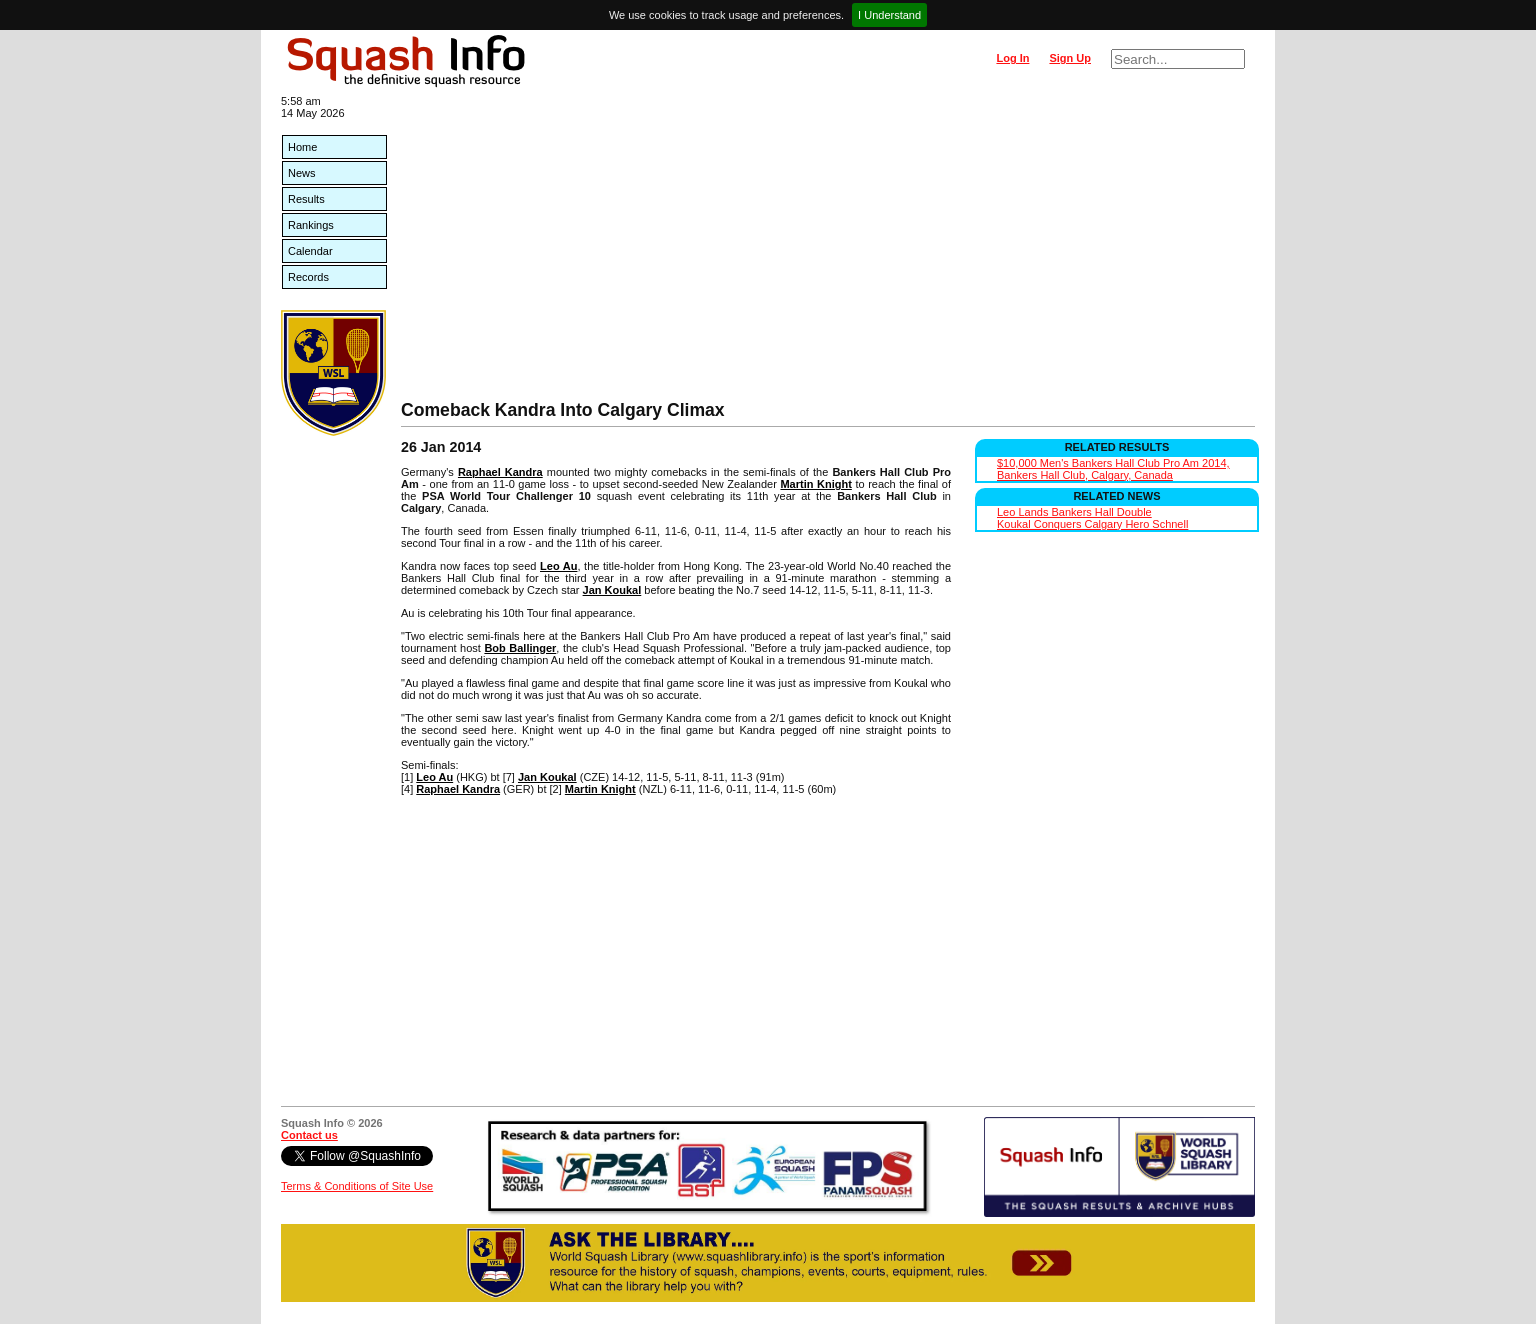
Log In (1012, 58)
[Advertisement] (828, 250)
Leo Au (558, 566)
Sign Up (1070, 58)
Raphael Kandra (500, 472)
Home (302, 147)
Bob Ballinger (520, 648)
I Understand (889, 15)
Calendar (310, 251)
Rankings (311, 225)
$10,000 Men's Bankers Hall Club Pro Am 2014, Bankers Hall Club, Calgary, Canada (1113, 469)
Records (308, 277)
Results (306, 199)
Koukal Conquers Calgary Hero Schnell (1092, 524)
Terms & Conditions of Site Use (357, 1186)
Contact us (309, 1135)
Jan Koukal (612, 590)
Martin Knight (815, 484)
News (302, 173)
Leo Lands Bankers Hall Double (1074, 512)
